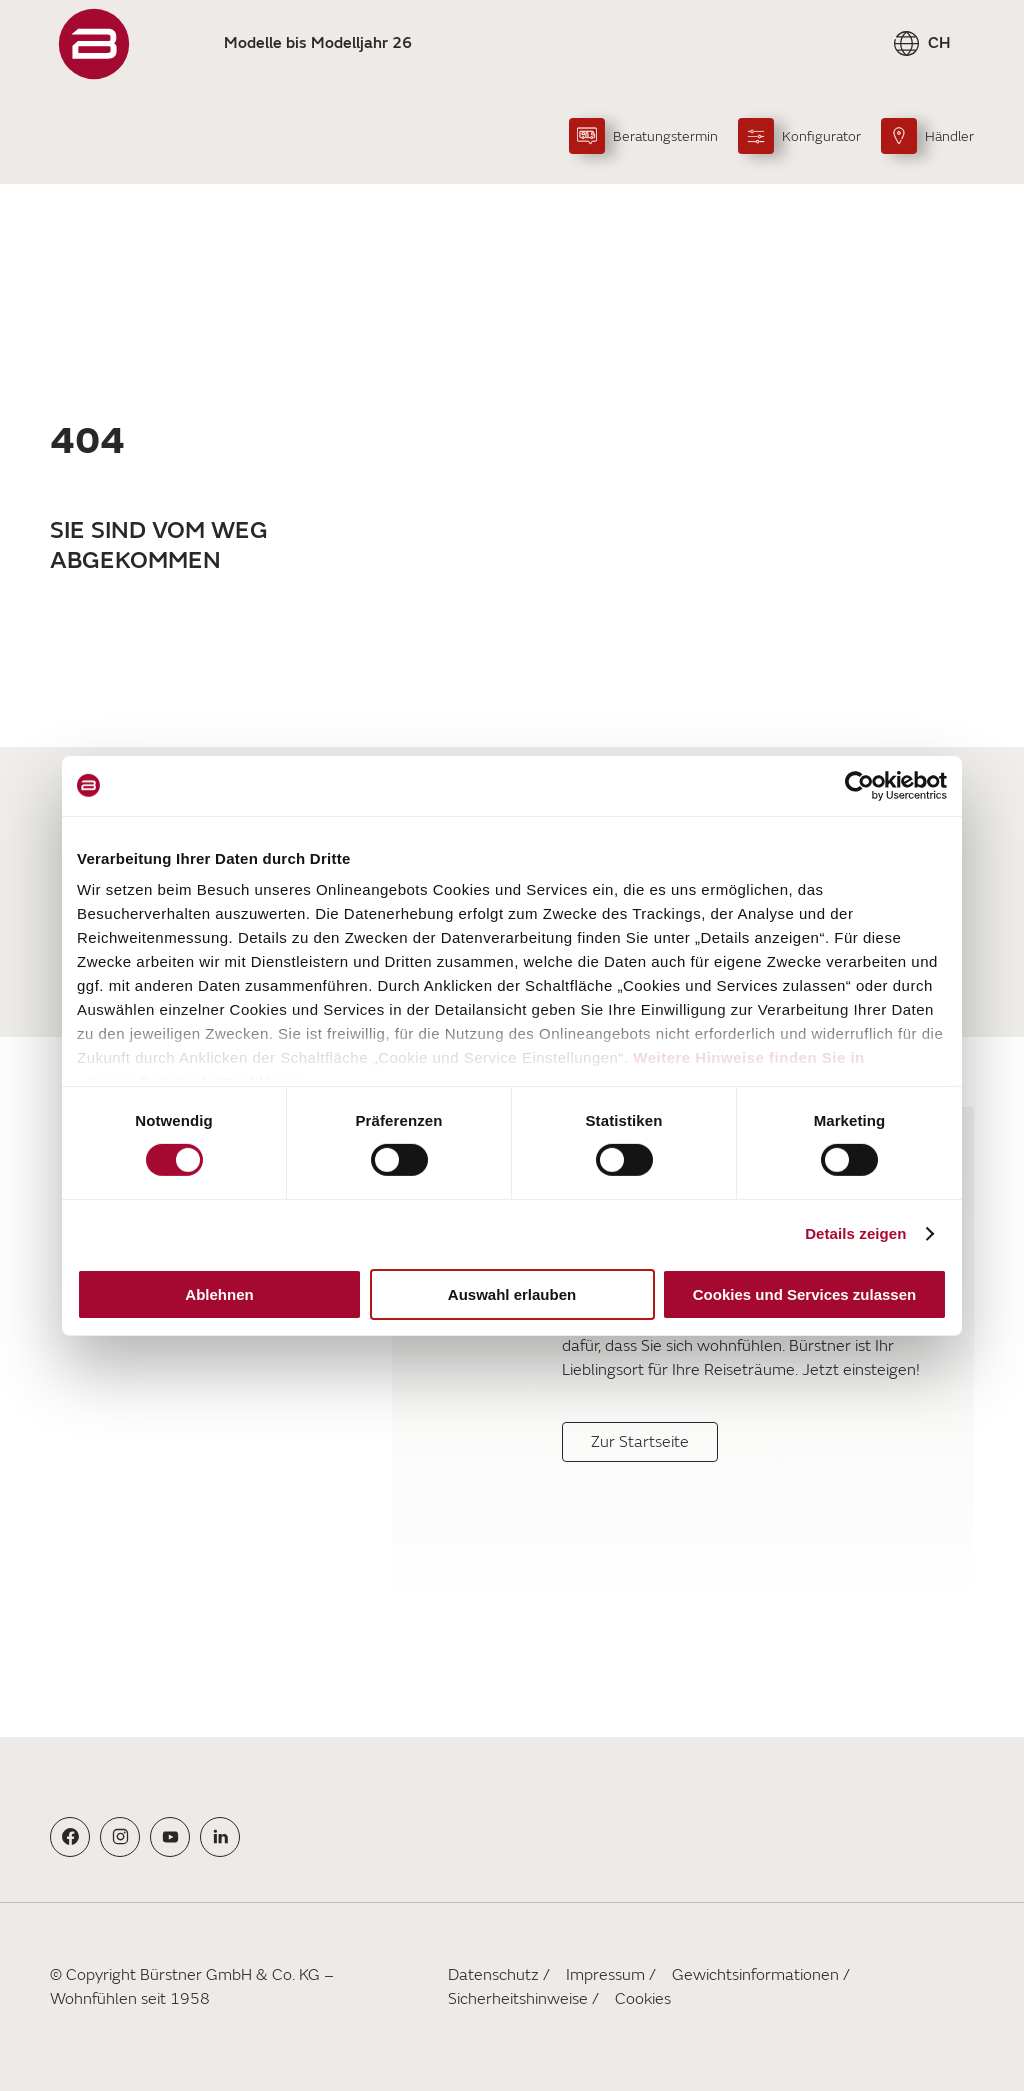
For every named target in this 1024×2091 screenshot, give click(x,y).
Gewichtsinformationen (755, 1975)
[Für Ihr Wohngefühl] (281, 1347)
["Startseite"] (94, 44)
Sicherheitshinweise (518, 1999)
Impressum (605, 1975)
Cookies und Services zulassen (804, 1294)
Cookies (643, 1999)
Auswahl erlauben (512, 1294)
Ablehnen (219, 1294)
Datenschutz (493, 1975)
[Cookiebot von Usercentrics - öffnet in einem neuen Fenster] (859, 785)
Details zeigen (855, 1233)
